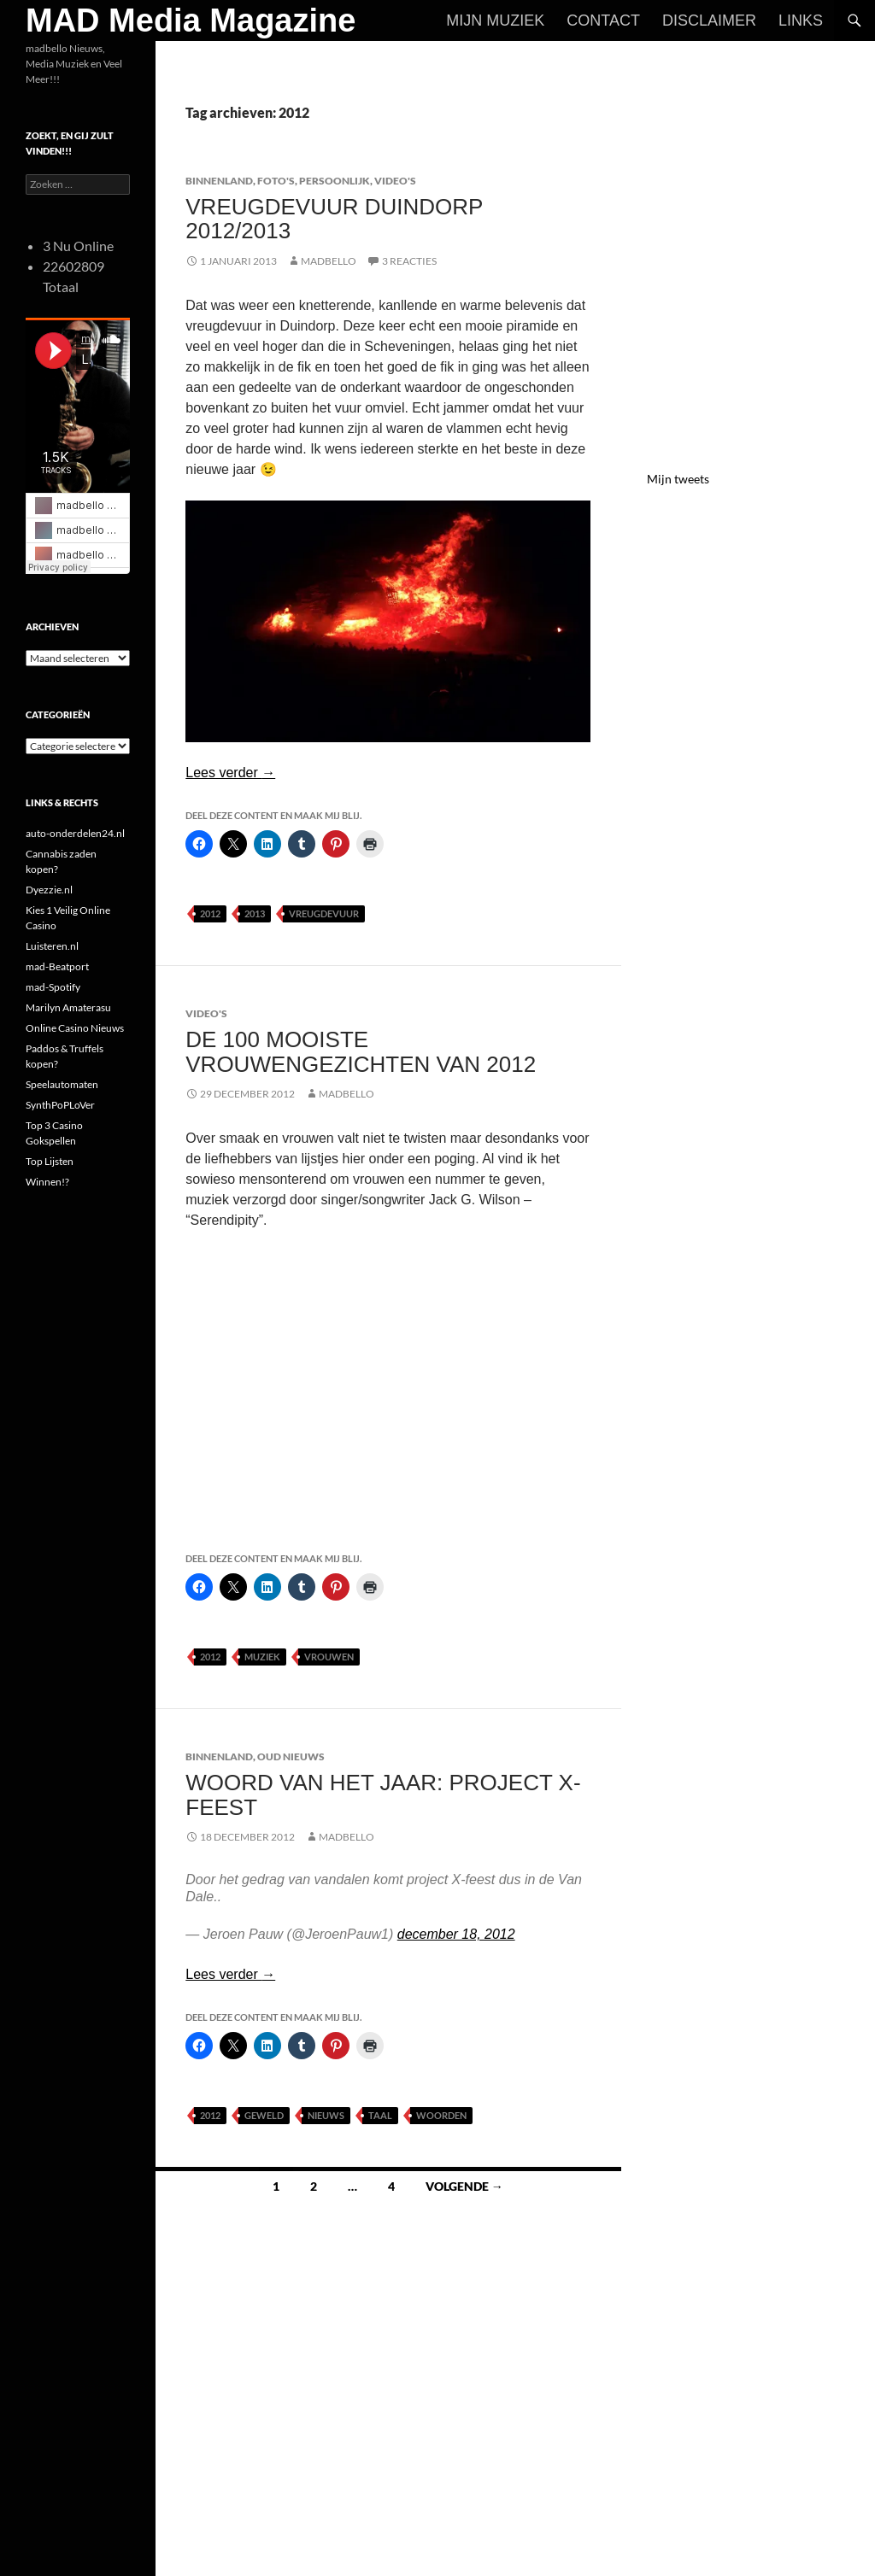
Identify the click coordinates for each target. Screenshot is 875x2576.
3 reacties (409, 261)
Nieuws (326, 2115)
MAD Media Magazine (190, 20)
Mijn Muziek (495, 20)
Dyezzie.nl (49, 889)
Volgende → (464, 2186)
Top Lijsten (49, 1161)
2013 (254, 913)
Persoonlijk (334, 180)
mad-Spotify (53, 987)
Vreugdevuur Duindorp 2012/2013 (334, 218)
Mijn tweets (678, 478)
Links (800, 20)
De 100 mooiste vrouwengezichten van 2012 (360, 1051)
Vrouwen (329, 1656)
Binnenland (219, 180)
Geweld (264, 2115)
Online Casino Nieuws (75, 1028)
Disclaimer (709, 20)
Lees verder (230, 772)
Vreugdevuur (324, 913)
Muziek (262, 1656)
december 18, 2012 (456, 1934)
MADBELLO (328, 261)
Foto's (276, 180)
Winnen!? (47, 1181)
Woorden (441, 2115)
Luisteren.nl (52, 946)
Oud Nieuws (291, 1756)
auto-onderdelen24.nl (75, 833)
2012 (210, 913)
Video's (395, 180)
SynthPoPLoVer (60, 1104)
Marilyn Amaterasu (68, 1007)
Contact (603, 20)
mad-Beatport (57, 966)
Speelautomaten (62, 1084)
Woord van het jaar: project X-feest (382, 1794)
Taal (380, 2115)
